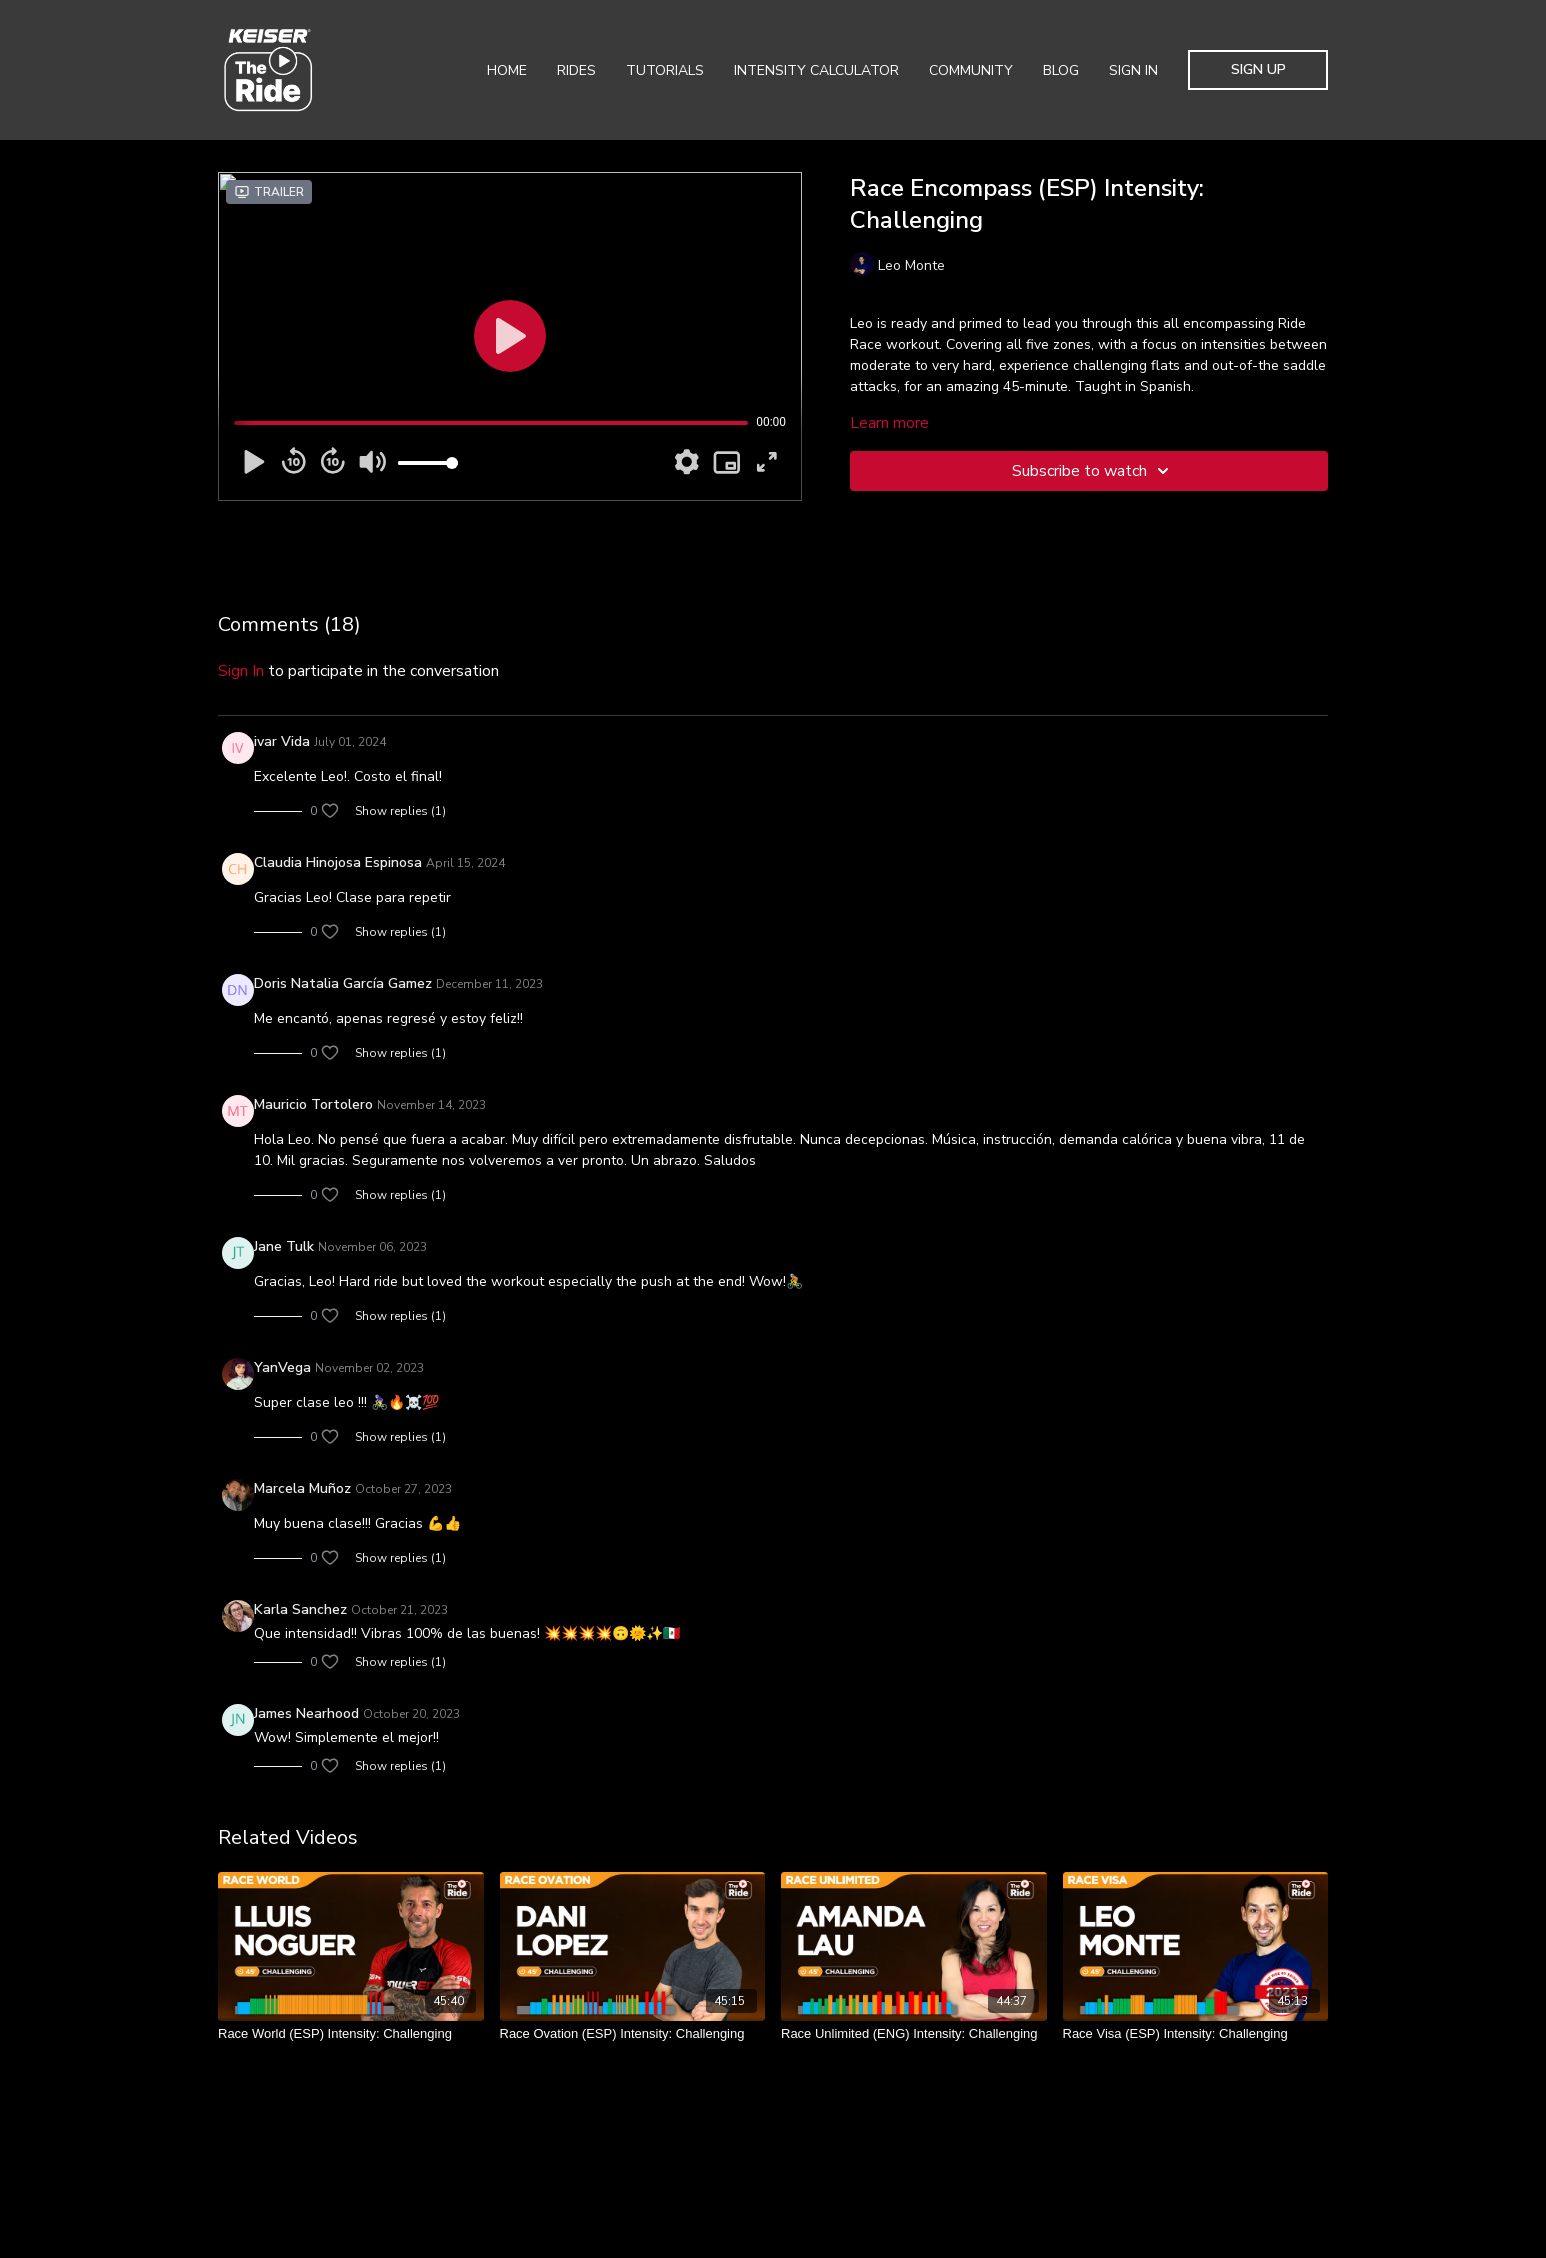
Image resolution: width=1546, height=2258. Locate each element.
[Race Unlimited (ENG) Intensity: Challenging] (914, 2034)
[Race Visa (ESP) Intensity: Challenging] (1196, 2034)
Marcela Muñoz (302, 1488)
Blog (1061, 70)
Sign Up (1258, 69)
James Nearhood (306, 1713)
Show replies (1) (400, 811)
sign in (241, 671)
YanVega (282, 1367)
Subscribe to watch (1093, 471)
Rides (576, 70)
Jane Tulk (284, 1246)
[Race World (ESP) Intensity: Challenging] (351, 2034)
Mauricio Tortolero (313, 1104)
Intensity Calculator (816, 70)
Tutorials (665, 70)
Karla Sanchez (300, 1609)
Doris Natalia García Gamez (343, 983)
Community (971, 70)
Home (507, 70)
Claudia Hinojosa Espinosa (338, 862)
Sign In (1133, 70)
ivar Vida (282, 741)
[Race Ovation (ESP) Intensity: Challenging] (633, 2034)
